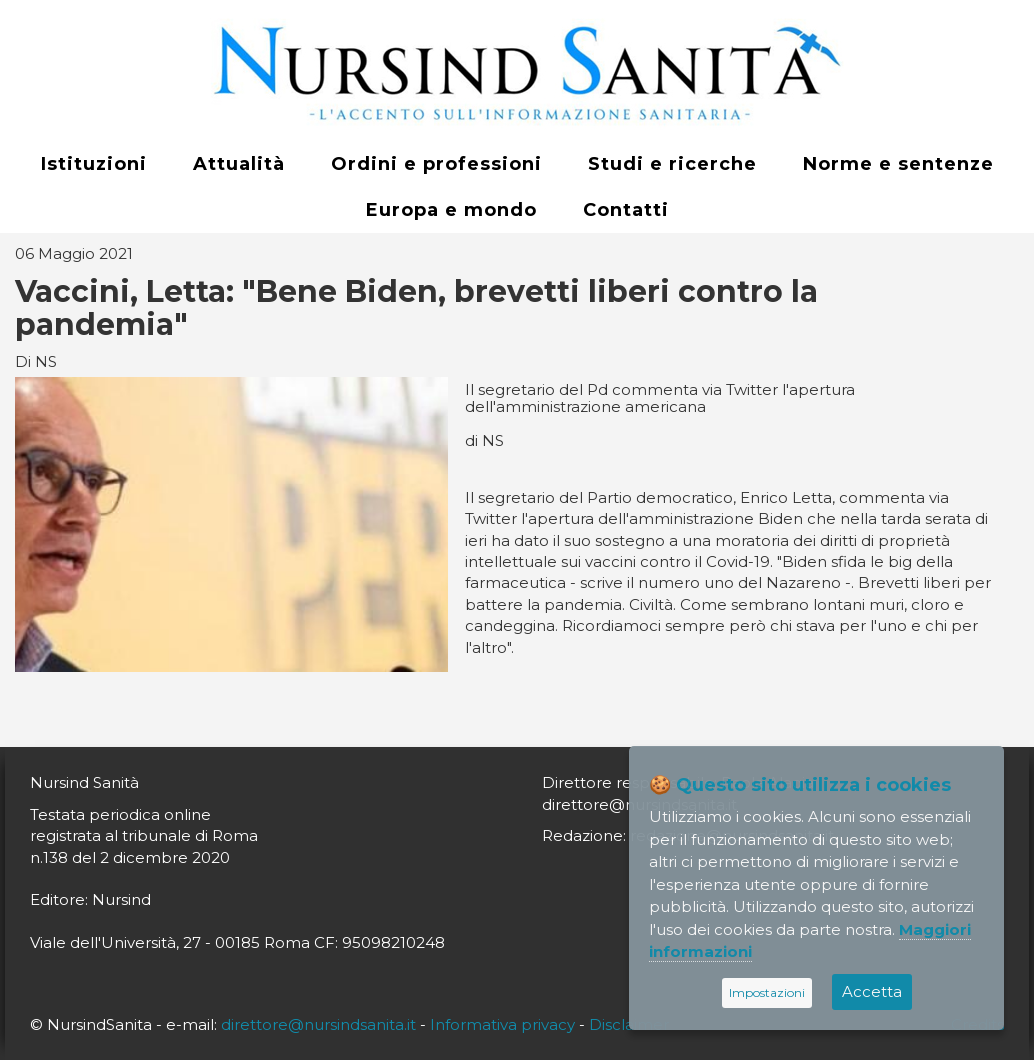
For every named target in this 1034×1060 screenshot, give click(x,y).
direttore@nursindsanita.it (318, 1024)
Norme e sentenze (898, 164)
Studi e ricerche (672, 164)
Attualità (239, 164)
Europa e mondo (451, 210)
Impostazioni (767, 992)
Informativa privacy (502, 1024)
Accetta (872, 991)
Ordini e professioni (436, 164)
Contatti (626, 210)
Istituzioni (94, 164)
